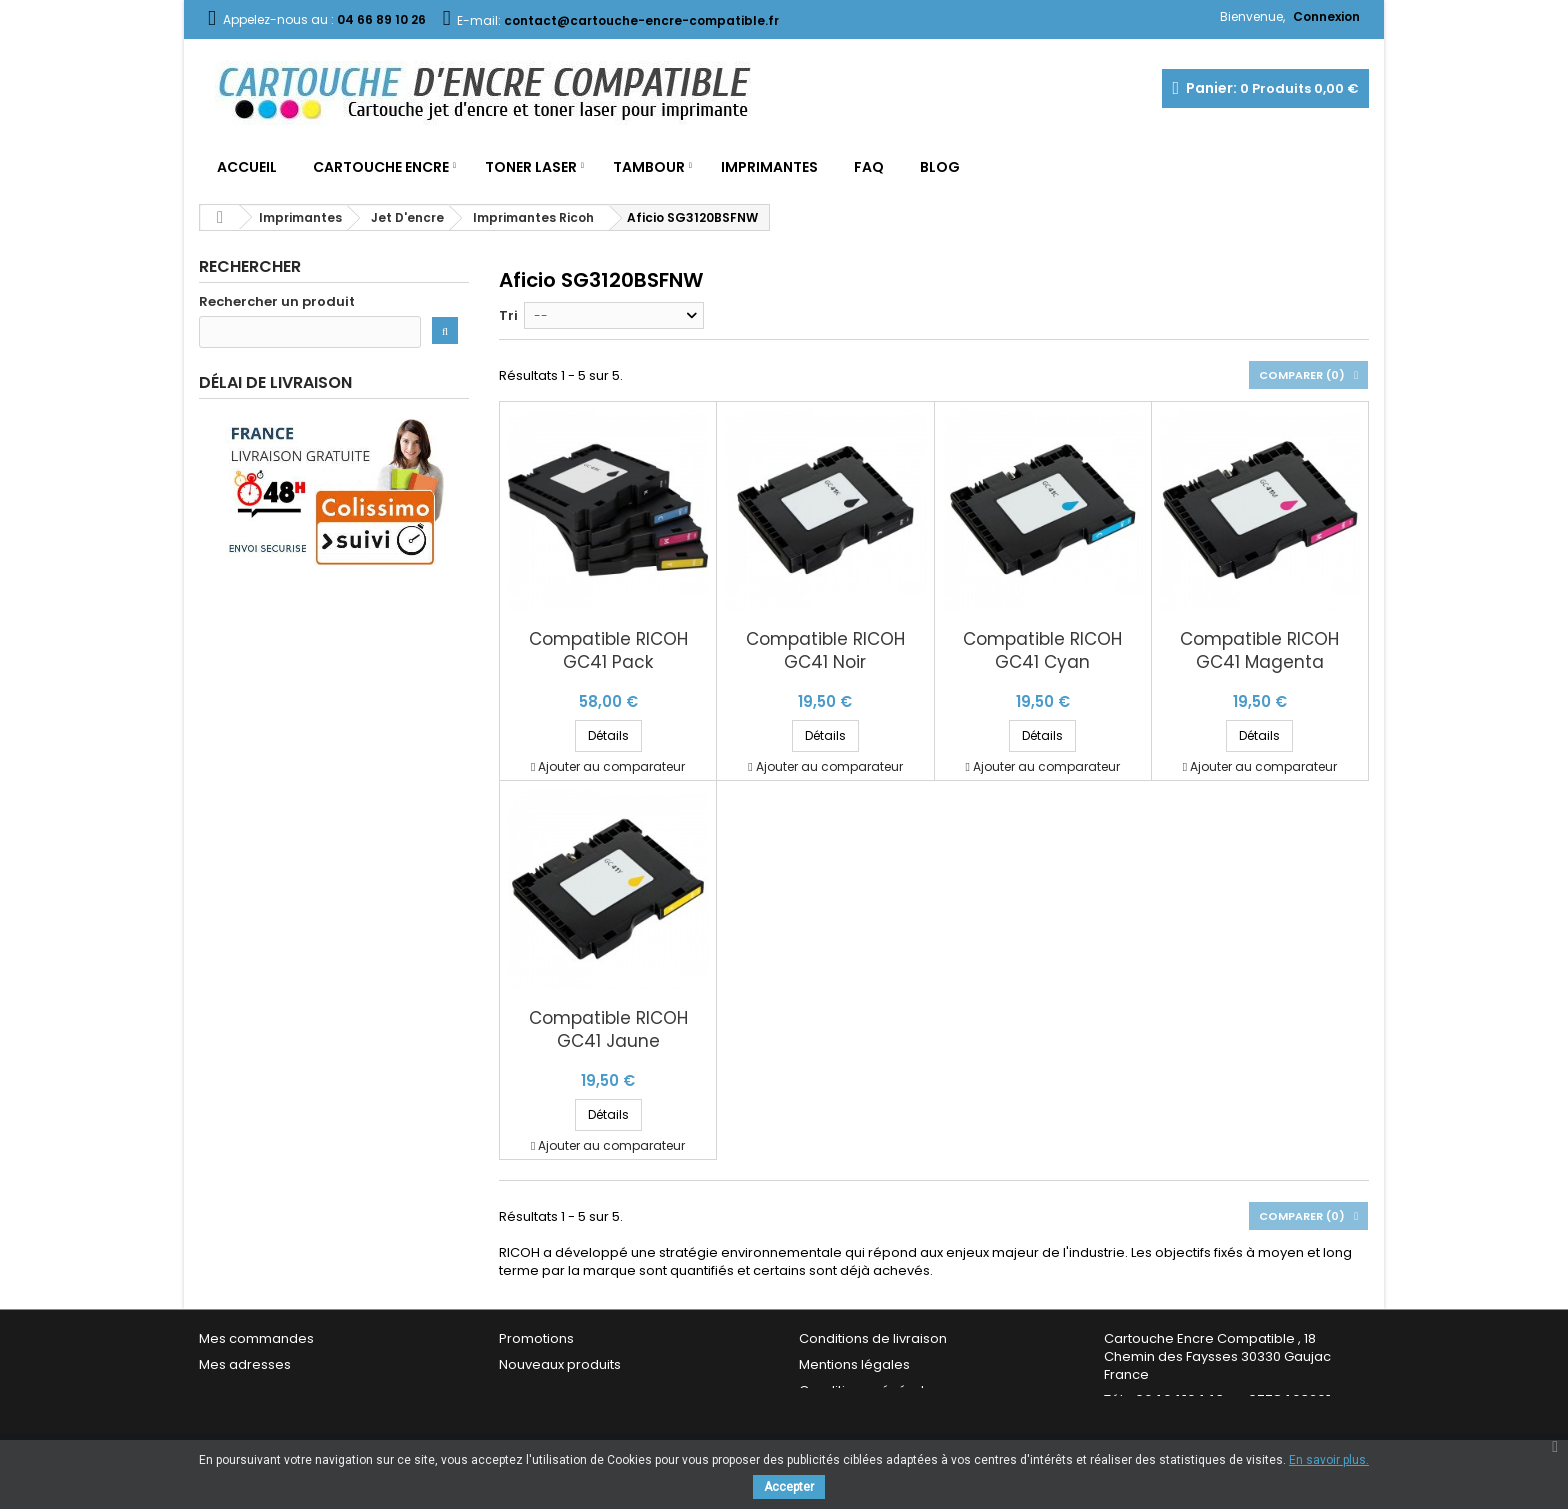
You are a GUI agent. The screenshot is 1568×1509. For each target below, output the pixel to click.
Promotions (536, 1338)
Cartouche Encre (381, 167)
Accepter (789, 1487)
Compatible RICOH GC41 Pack (608, 651)
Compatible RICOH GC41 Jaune (608, 1030)
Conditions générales (869, 1390)
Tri (508, 315)
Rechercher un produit (277, 302)
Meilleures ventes (556, 1390)
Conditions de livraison (873, 1338)
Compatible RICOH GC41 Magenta (1259, 651)
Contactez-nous (552, 1416)
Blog (940, 167)
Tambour (649, 167)
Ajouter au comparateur (611, 766)
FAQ (869, 167)
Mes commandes (256, 1338)
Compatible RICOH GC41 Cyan (1042, 651)
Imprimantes (769, 167)
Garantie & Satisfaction (873, 1416)
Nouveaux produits (560, 1364)
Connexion (1326, 16)
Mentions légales (854, 1364)
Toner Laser (531, 167)
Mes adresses (245, 1364)
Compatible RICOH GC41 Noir (825, 651)
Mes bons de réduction (274, 1416)
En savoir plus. (1329, 1460)
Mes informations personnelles (299, 1390)
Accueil (247, 167)
